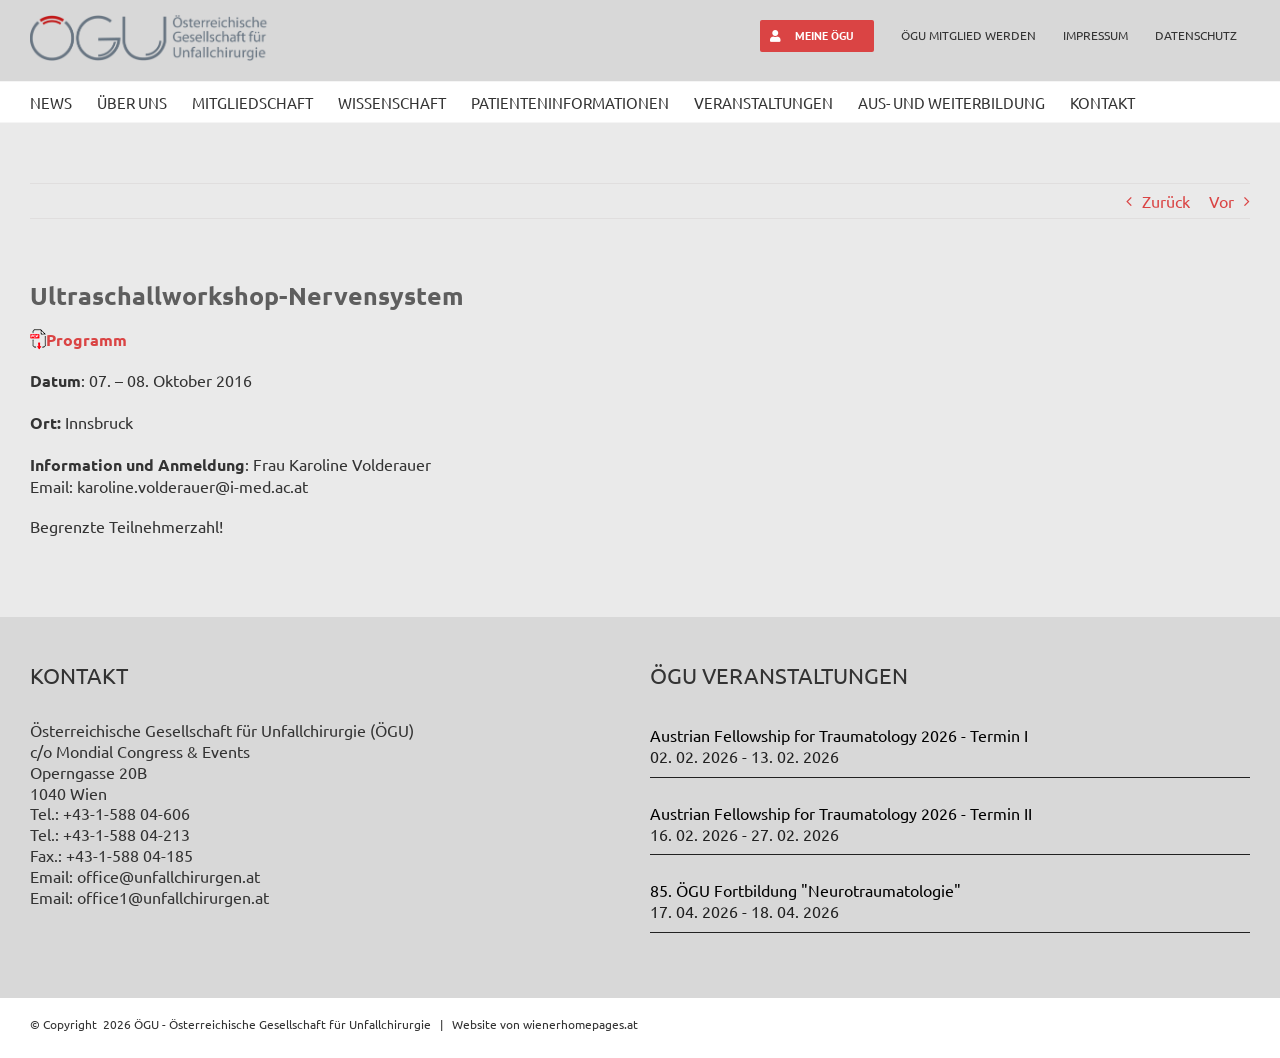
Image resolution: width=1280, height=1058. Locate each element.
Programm (86, 339)
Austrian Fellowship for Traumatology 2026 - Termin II (841, 813)
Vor (1221, 201)
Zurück (1166, 201)
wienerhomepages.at (580, 1024)
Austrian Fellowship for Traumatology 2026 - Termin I (839, 735)
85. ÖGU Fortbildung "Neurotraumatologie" (805, 890)
